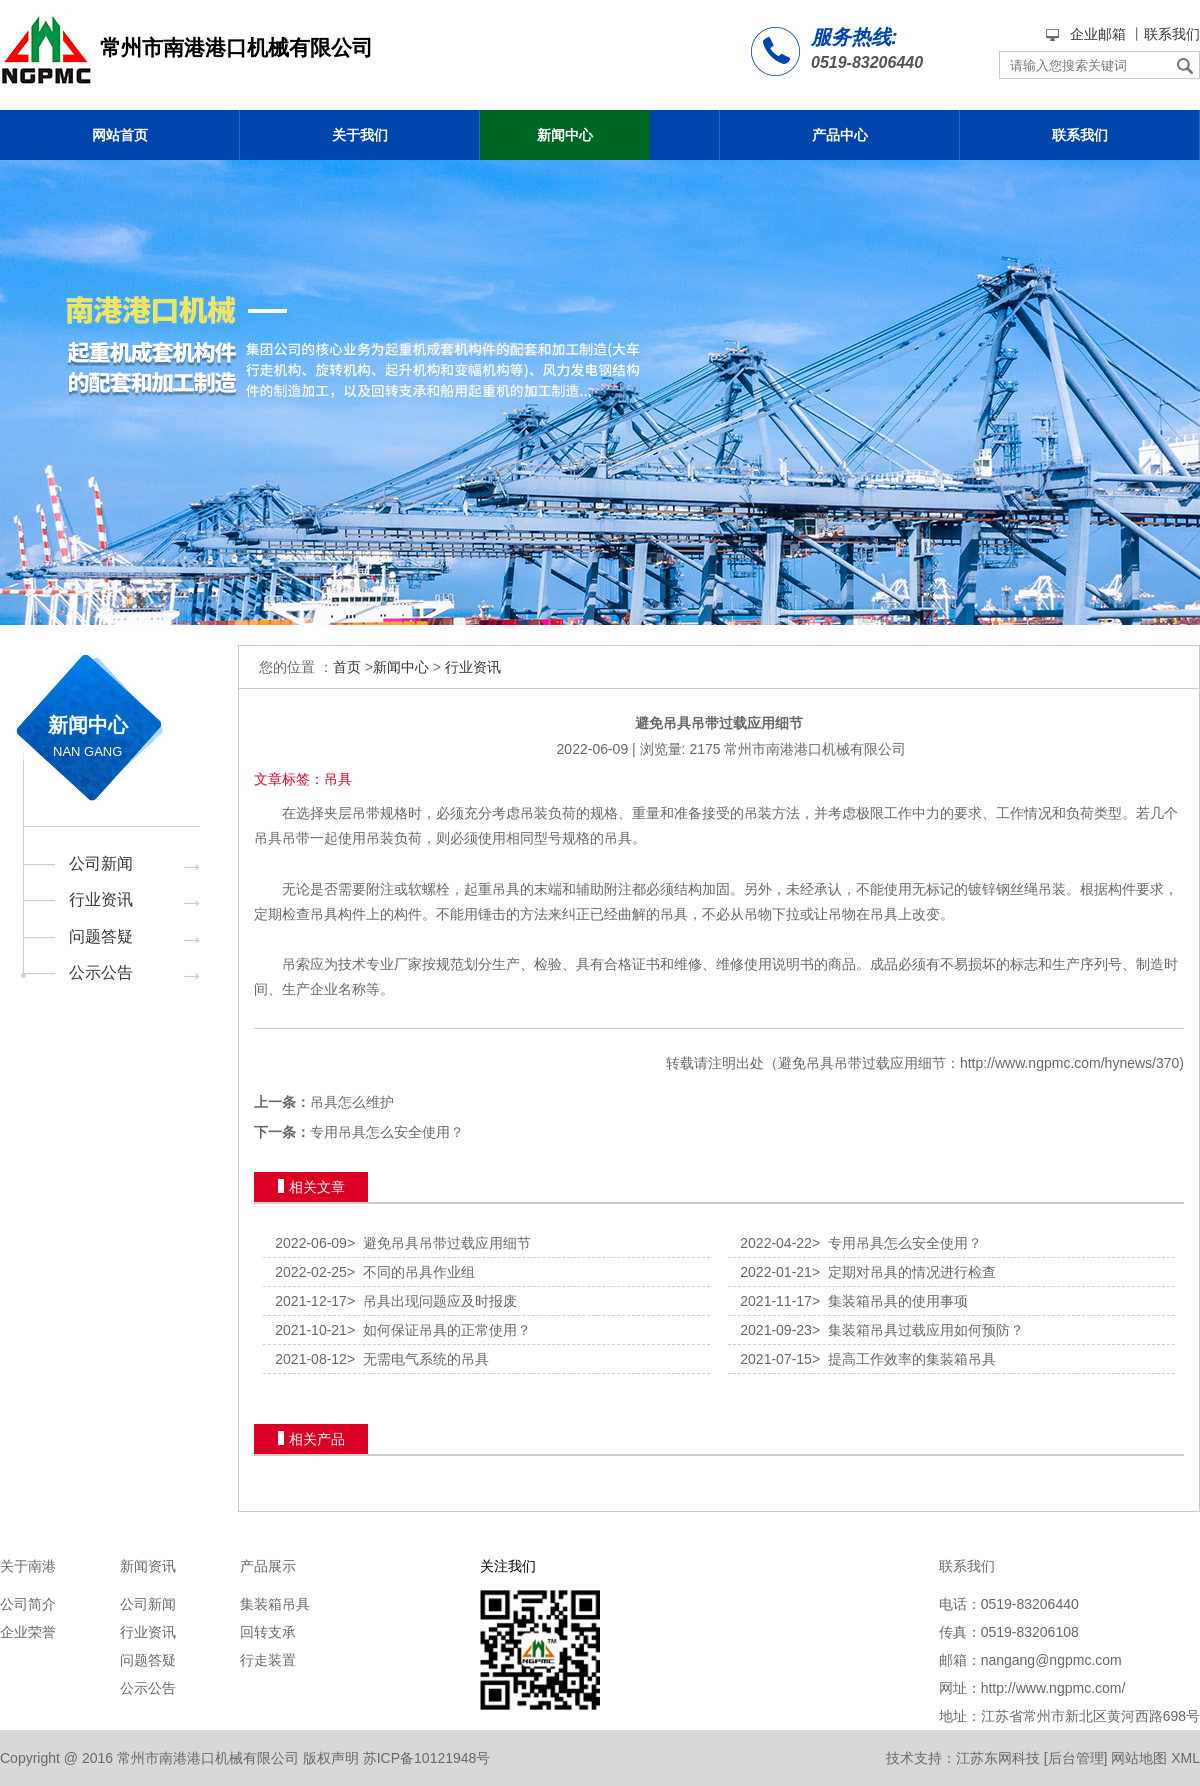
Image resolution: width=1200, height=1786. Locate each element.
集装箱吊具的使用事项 (890, 1301)
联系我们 (1172, 34)
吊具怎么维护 (352, 1102)
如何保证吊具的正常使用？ (439, 1330)
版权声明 (331, 1758)
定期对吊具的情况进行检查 (904, 1272)
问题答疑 (101, 936)
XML (1185, 1758)
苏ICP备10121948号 (427, 1758)
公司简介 (28, 1604)
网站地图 (1139, 1758)
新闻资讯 (148, 1566)
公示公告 (101, 972)
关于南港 (28, 1566)
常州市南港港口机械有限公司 (815, 749)
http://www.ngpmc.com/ (1053, 1688)
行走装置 (268, 1660)
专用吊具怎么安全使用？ (387, 1132)
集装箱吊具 (275, 1604)
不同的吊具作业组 (411, 1272)
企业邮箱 (1098, 34)
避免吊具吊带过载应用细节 (439, 1243)
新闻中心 (565, 135)
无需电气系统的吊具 (418, 1359)
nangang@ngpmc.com (1051, 1660)
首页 (347, 667)
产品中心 (840, 135)
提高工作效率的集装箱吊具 (904, 1359)
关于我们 (360, 135)
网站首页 (120, 135)
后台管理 (1076, 1758)
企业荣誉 (28, 1632)
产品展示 (268, 1566)
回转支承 (268, 1632)
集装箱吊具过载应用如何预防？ (918, 1330)
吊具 (268, 838)
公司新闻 (101, 863)
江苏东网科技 (998, 1758)
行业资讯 (101, 899)
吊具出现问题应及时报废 (432, 1301)
